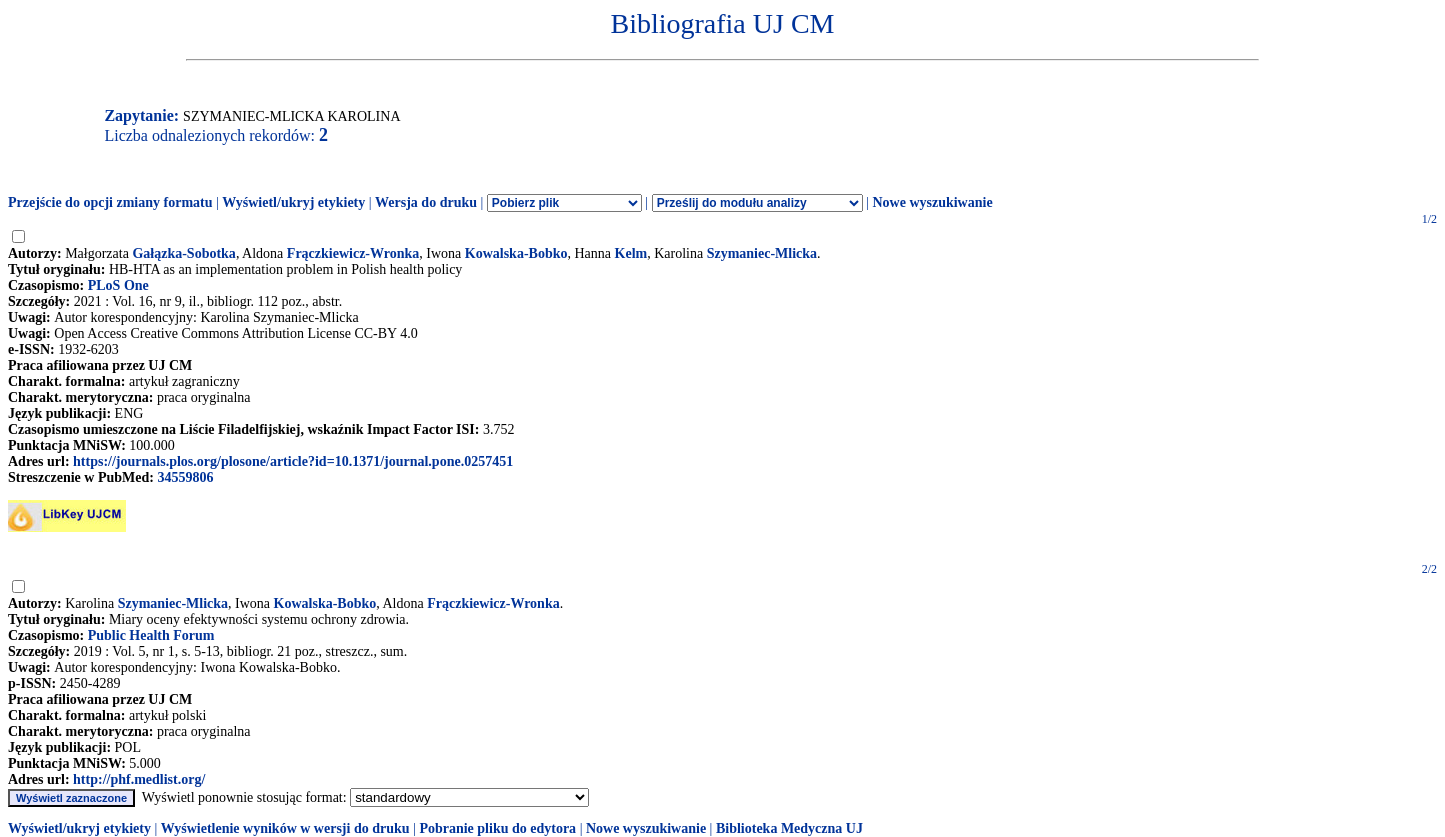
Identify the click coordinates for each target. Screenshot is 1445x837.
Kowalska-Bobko (516, 253)
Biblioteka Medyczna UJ (789, 828)
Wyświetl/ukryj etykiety (293, 202)
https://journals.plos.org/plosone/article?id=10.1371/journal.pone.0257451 (293, 461)
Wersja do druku (426, 202)
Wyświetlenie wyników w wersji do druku (285, 828)
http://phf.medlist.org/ (139, 779)
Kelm (631, 253)
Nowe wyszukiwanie (932, 202)
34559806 (185, 477)
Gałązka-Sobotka (183, 253)
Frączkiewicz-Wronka (353, 253)
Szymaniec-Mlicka (762, 253)
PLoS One (118, 285)
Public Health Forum (151, 635)
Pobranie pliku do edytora (497, 828)
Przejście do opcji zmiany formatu (110, 202)
